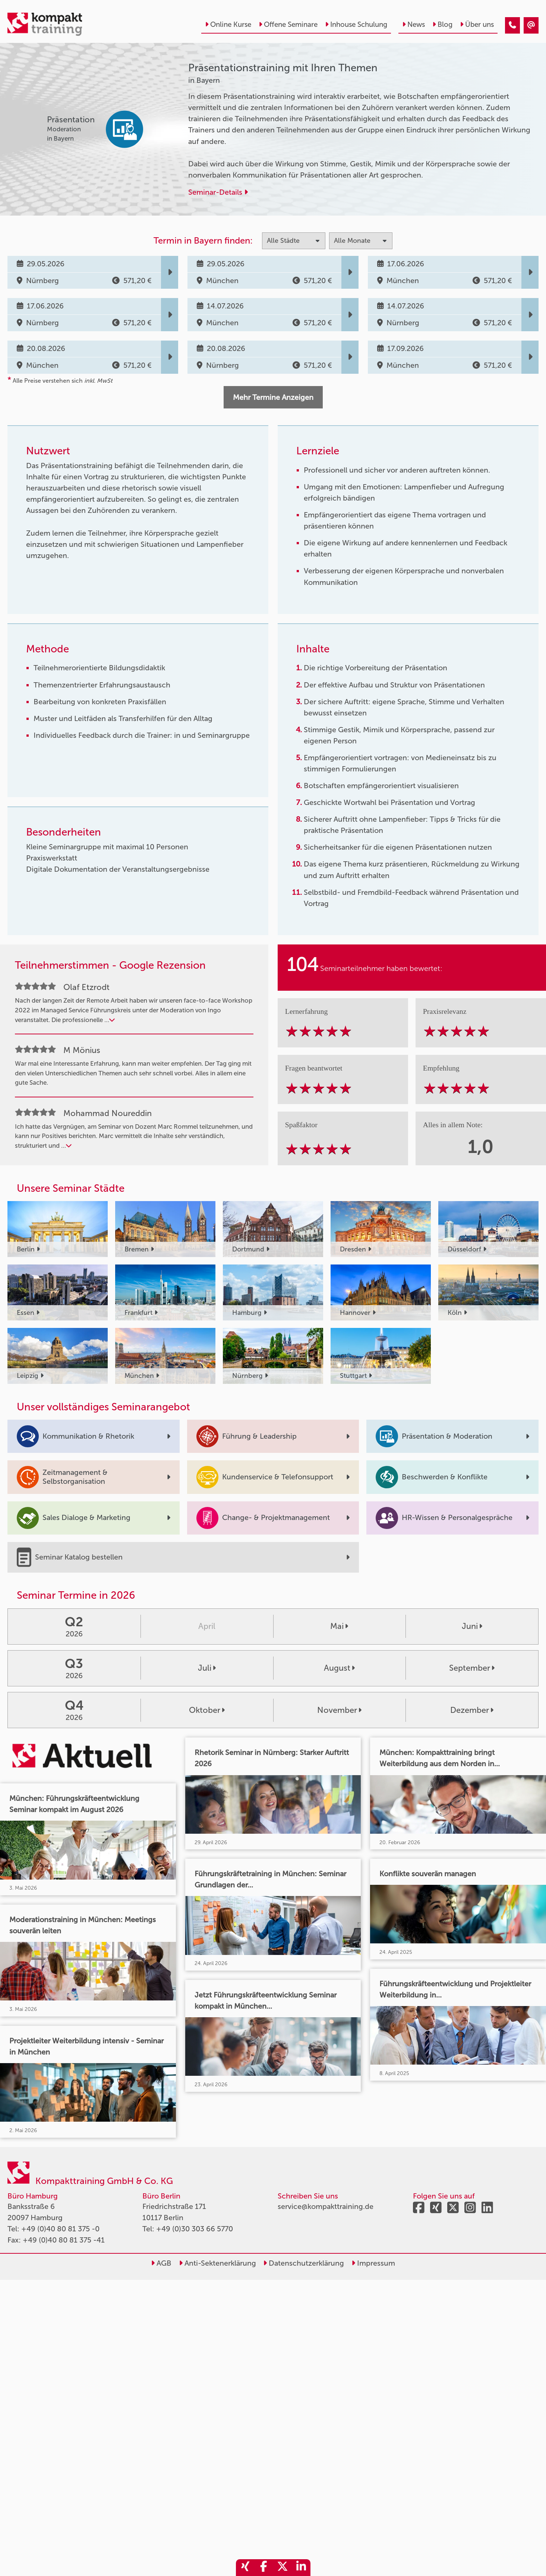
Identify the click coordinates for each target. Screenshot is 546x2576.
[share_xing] (245, 2567)
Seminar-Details (218, 192)
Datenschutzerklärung (303, 2263)
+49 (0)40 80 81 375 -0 (60, 2228)
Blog (442, 24)
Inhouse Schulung (356, 24)
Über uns (477, 24)
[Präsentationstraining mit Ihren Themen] (512, 25)
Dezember (471, 1710)
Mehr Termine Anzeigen (273, 397)
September (472, 1668)
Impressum (373, 2263)
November (339, 1710)
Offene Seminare (288, 24)
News (413, 24)
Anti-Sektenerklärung (217, 2263)
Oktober (207, 1710)
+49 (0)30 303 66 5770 (194, 2228)
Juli (207, 1668)
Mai (339, 1626)
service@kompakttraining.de (325, 2206)
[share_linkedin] (301, 2567)
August (339, 1668)
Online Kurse (228, 24)
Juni (472, 1626)
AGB (161, 2263)
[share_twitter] (282, 2567)
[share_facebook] (264, 2567)
